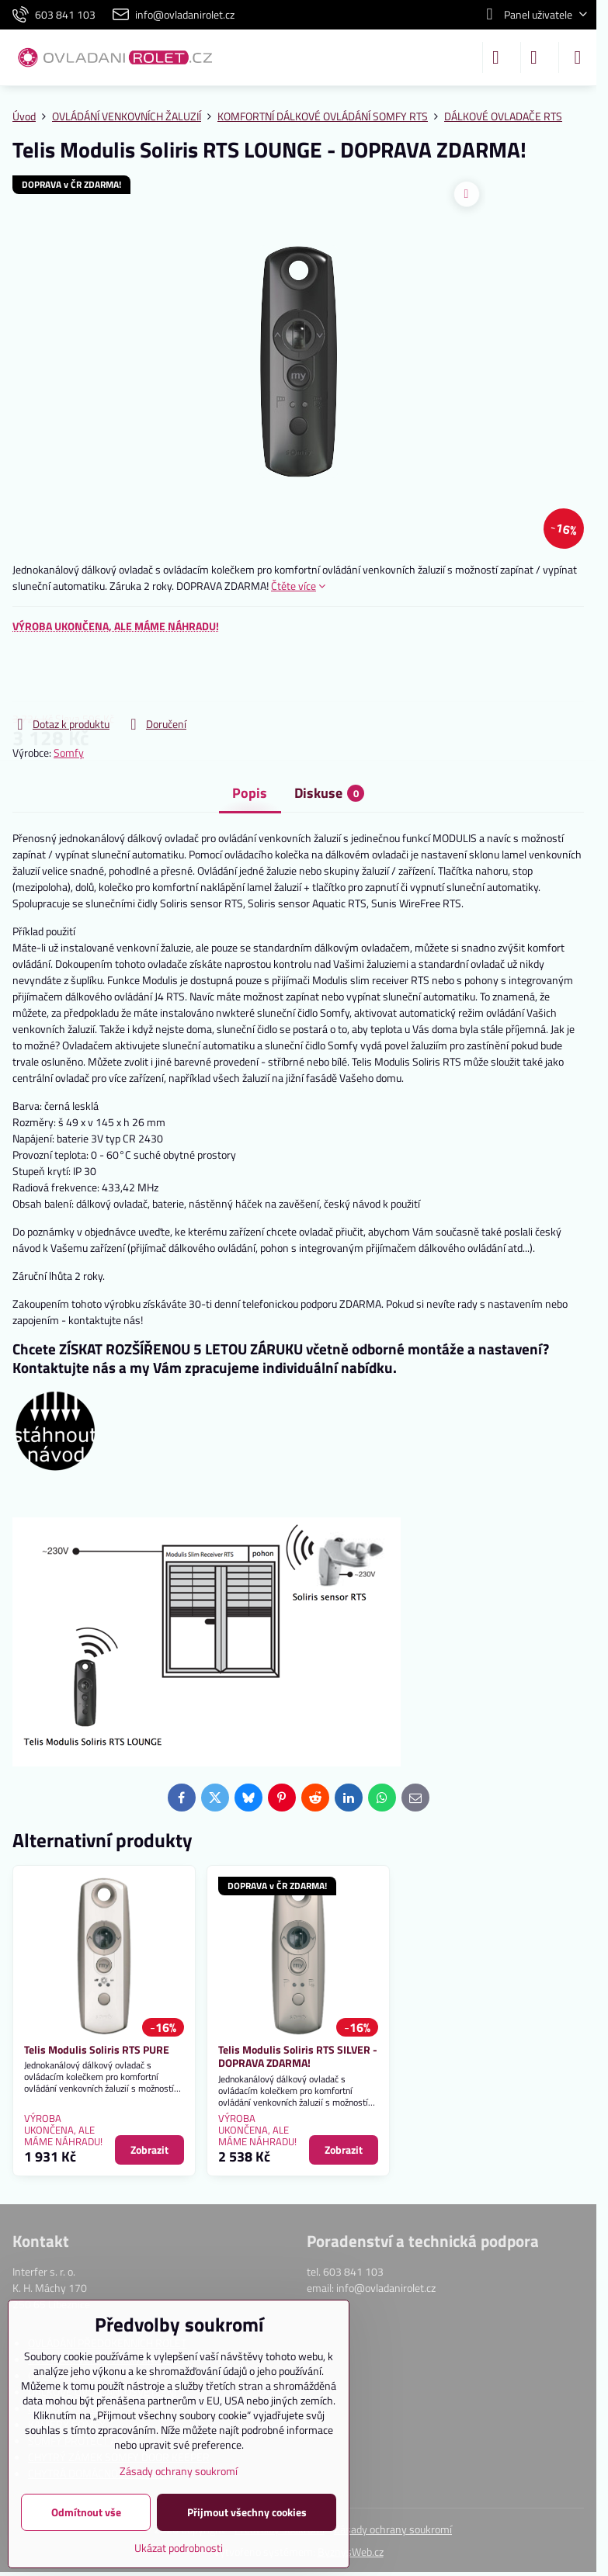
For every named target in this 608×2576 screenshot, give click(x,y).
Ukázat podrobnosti (178, 2547)
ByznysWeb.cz (351, 2551)
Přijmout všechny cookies (247, 2512)
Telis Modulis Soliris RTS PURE (96, 2049)
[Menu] (577, 57)
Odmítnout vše (86, 2512)
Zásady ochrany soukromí (393, 2529)
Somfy (69, 752)
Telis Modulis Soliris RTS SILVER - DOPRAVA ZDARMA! (297, 2056)
